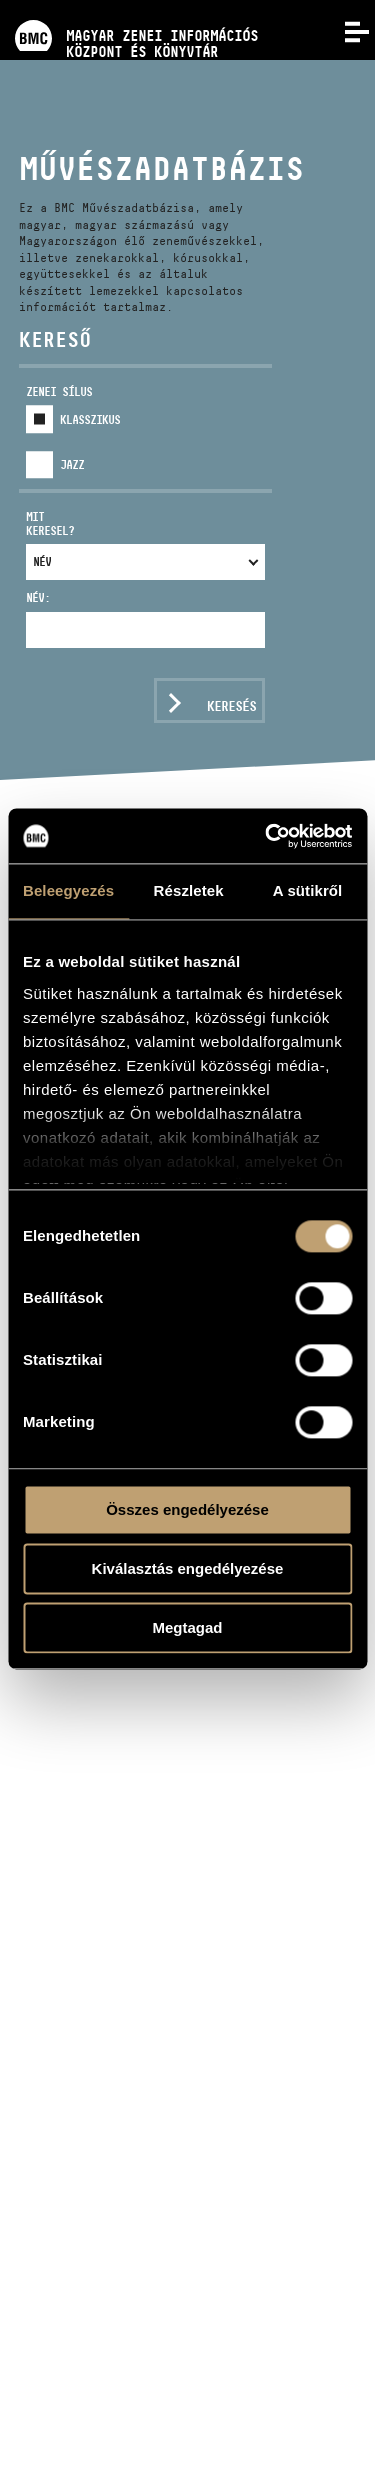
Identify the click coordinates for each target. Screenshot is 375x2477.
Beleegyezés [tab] (68, 890)
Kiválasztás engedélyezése (188, 1568)
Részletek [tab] (189, 890)
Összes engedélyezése (187, 1509)
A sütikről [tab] (308, 890)
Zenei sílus (59, 391)
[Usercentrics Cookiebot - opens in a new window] (267, 836)
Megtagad (187, 1627)
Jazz (72, 464)
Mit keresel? (50, 523)
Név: (38, 597)
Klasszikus (90, 419)
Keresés (231, 706)
